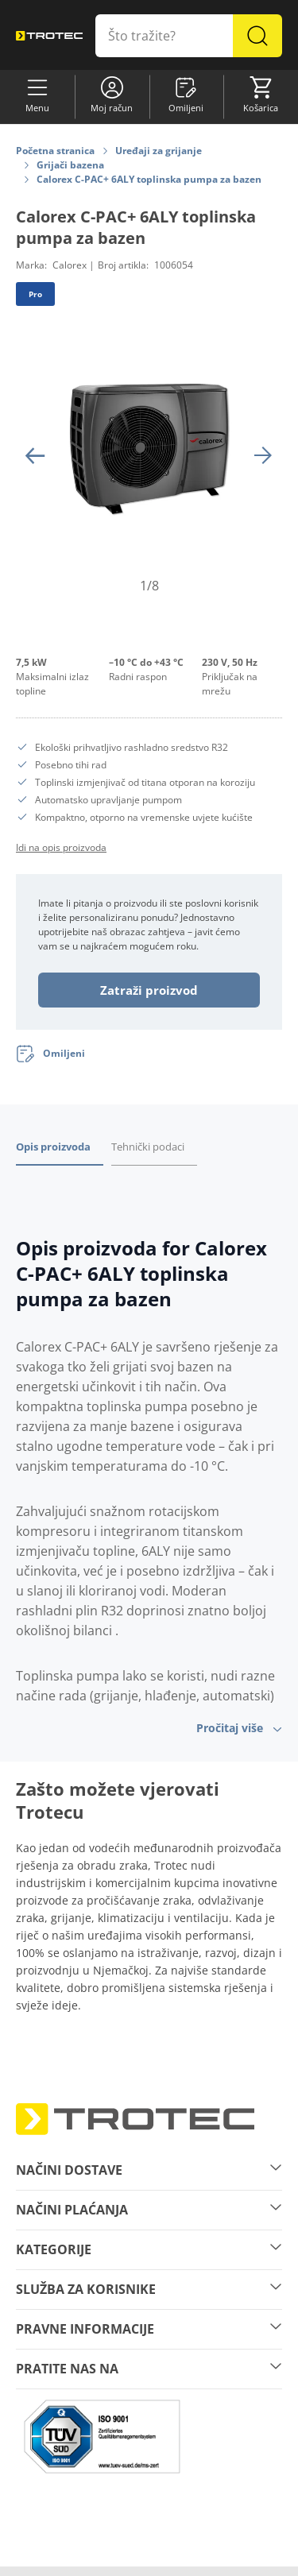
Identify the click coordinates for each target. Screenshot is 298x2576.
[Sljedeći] (263, 455)
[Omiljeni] (50, 1053)
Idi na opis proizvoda (61, 847)
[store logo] (49, 35)
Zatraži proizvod (149, 990)
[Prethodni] (35, 455)
